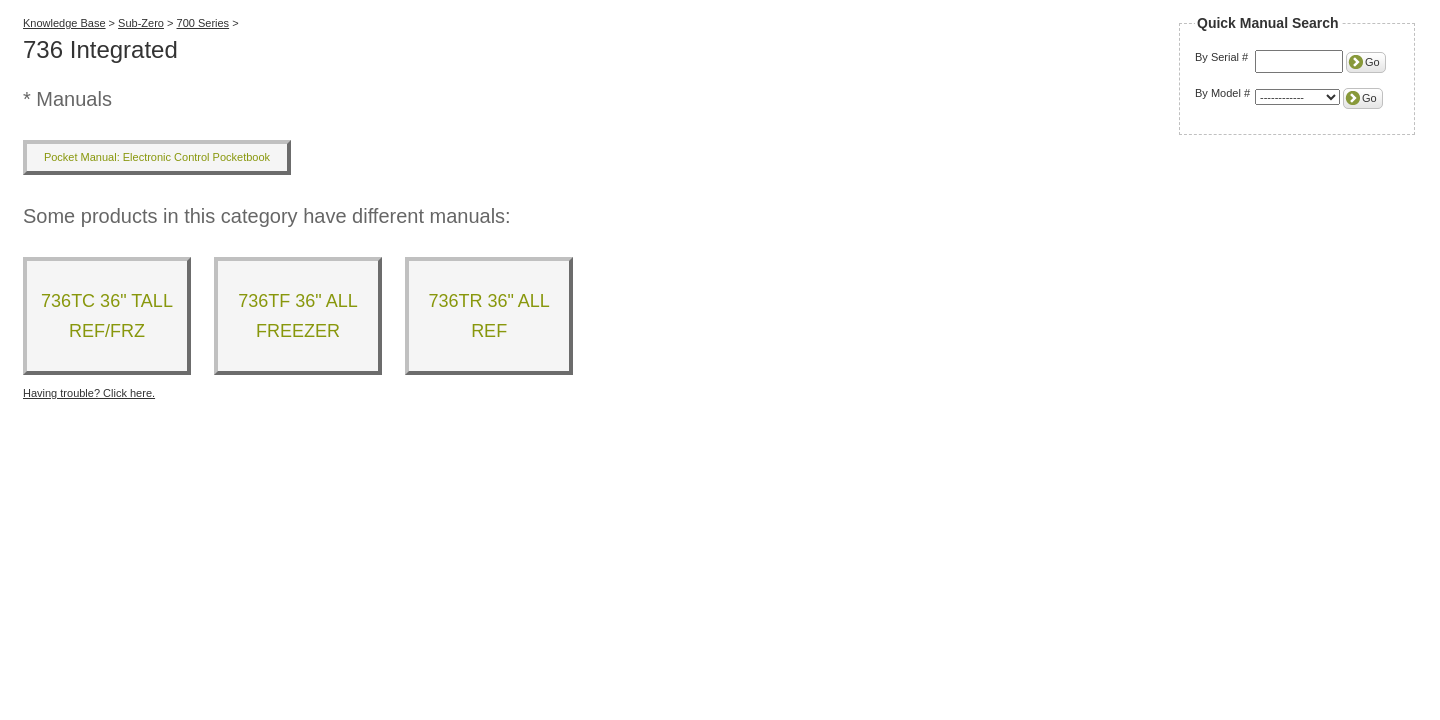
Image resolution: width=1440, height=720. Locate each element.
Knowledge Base (64, 23)
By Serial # (1221, 57)
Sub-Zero (141, 23)
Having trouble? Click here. (89, 393)
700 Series (203, 23)
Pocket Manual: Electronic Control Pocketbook (157, 157)
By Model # (1222, 93)
